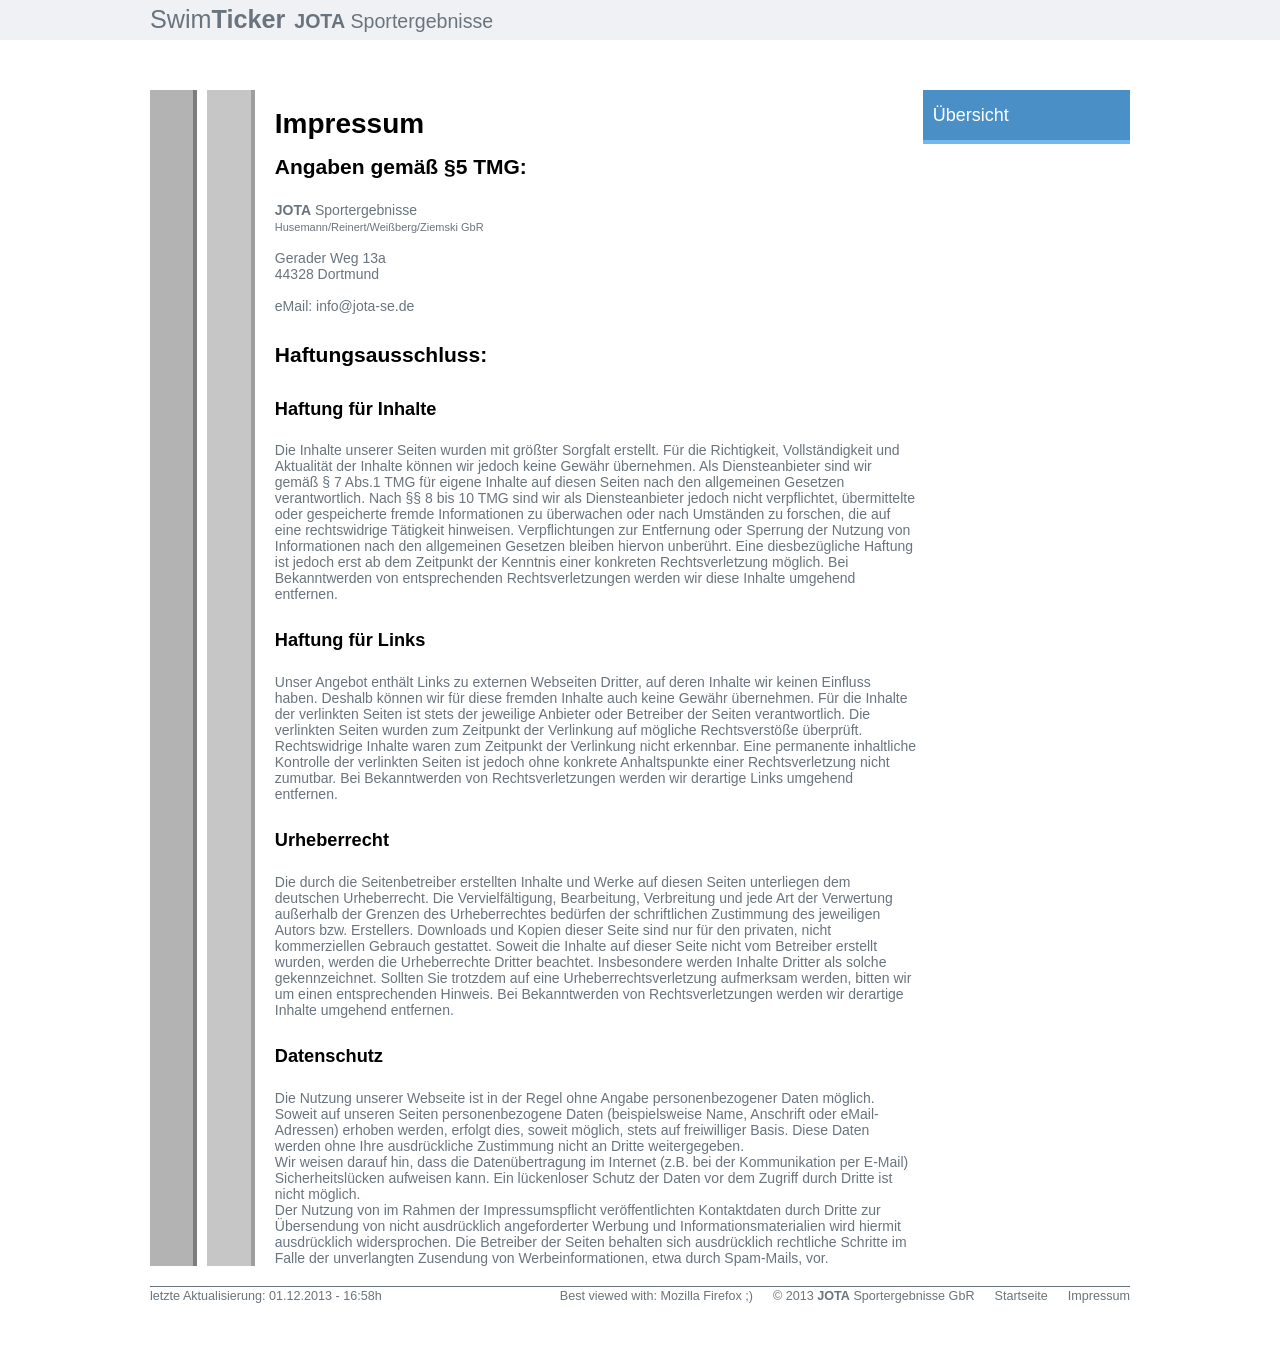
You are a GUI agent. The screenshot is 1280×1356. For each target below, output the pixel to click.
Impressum (1099, 1296)
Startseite (1021, 1296)
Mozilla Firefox (701, 1296)
